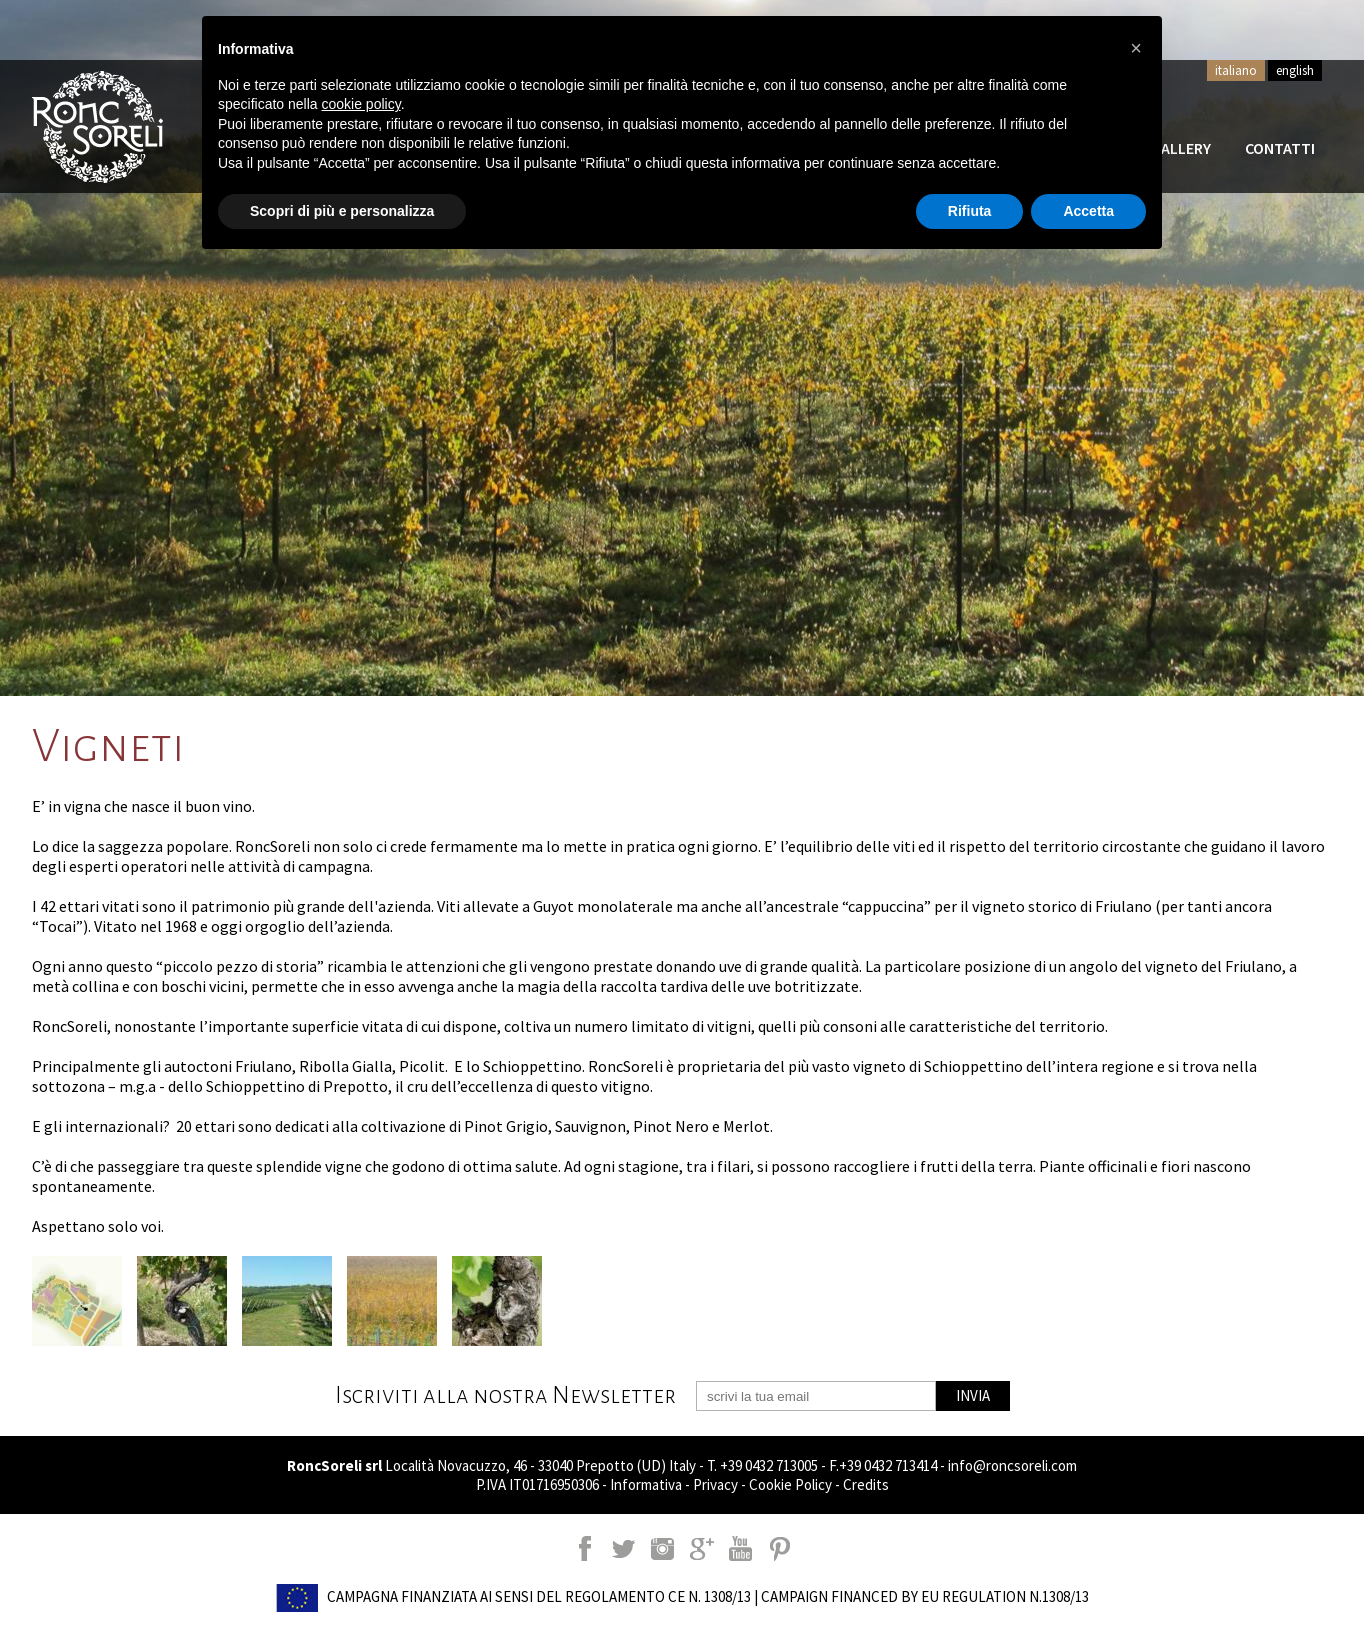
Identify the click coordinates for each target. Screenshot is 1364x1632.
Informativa (646, 1484)
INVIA (973, 1395)
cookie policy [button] (361, 104)
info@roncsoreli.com (1012, 1465)
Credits (866, 1484)
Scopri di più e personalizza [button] (342, 211)
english (1295, 70)
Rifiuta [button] (970, 211)
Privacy (715, 1484)
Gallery (1181, 148)
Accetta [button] (1088, 211)
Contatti (1280, 148)
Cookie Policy (790, 1484)
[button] (1136, 48)
